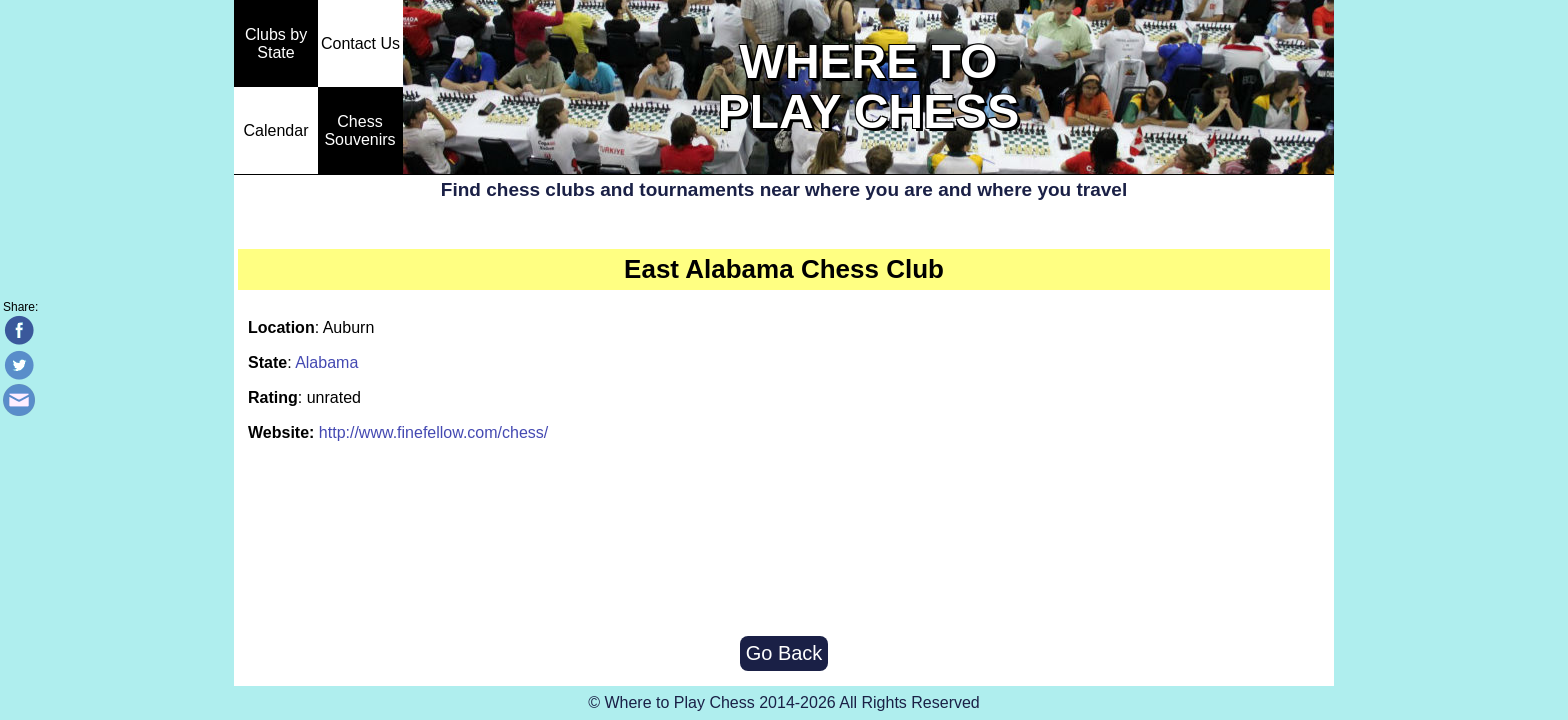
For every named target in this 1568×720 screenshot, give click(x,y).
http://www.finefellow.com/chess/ (433, 432)
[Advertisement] (784, 541)
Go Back (784, 653)
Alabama (326, 362)
